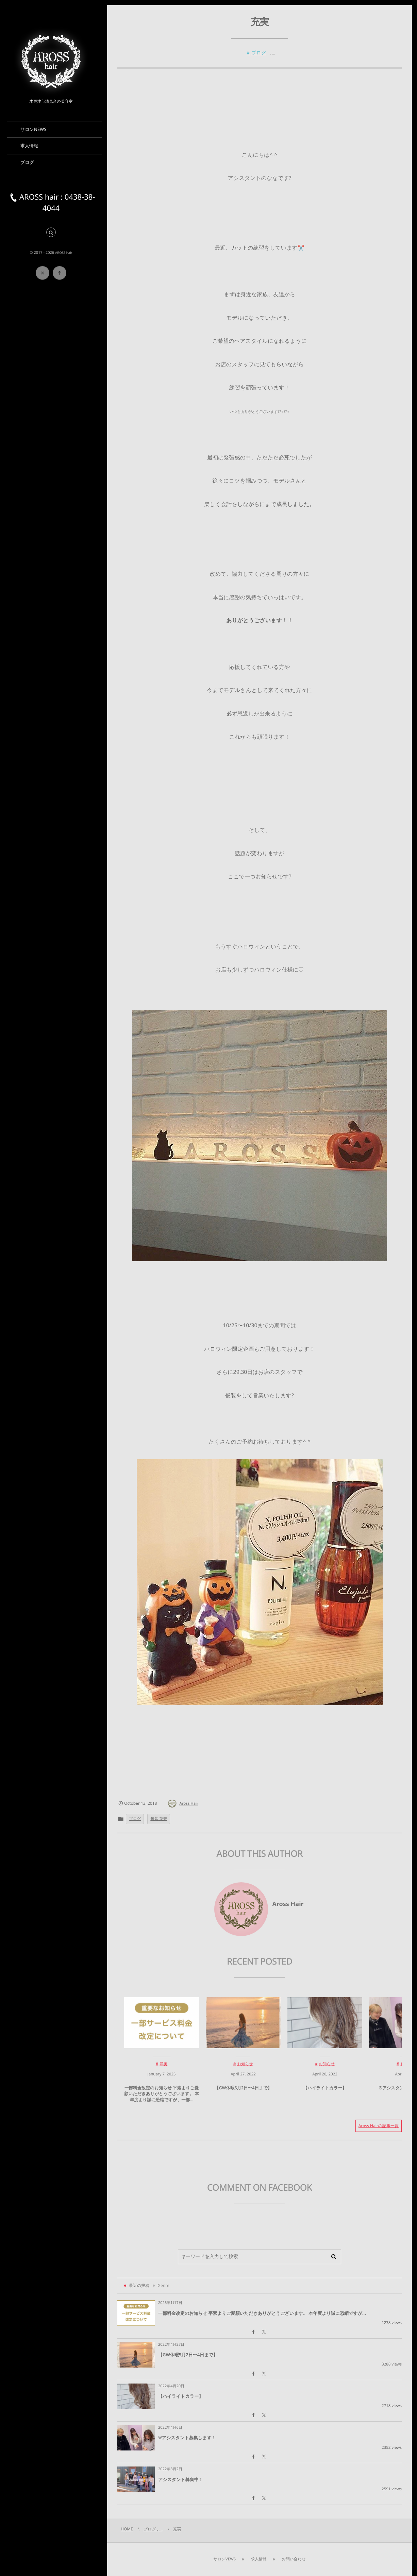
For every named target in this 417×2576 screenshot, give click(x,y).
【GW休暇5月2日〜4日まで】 (243, 2093)
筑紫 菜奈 (158, 1818)
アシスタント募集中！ (180, 2479)
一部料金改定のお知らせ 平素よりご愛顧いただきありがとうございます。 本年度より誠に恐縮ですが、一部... (161, 2099)
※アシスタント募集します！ (187, 2438)
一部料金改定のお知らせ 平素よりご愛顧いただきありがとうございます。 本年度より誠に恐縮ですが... (262, 2313)
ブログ (258, 53)
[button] (51, 233)
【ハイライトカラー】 (324, 2093)
